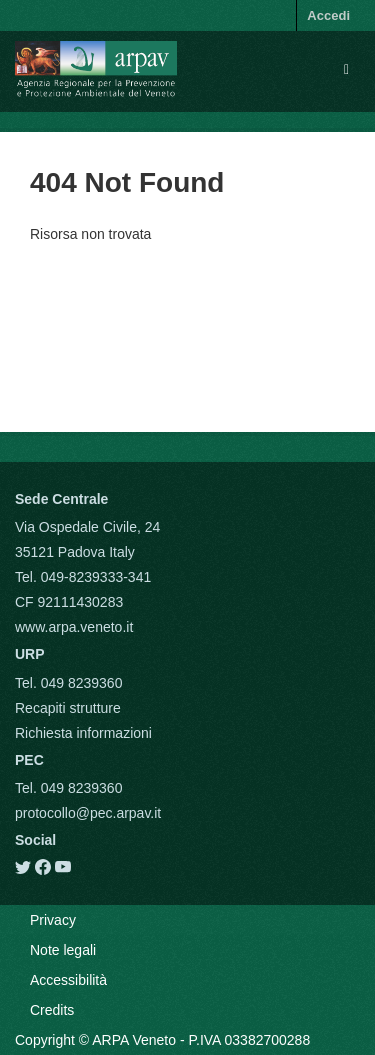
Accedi (328, 15)
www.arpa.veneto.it (74, 627)
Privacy (53, 920)
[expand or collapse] (346, 69)
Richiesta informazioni (83, 733)
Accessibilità (68, 980)
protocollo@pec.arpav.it (88, 813)
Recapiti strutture (68, 708)
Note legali (63, 950)
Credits (52, 1010)
